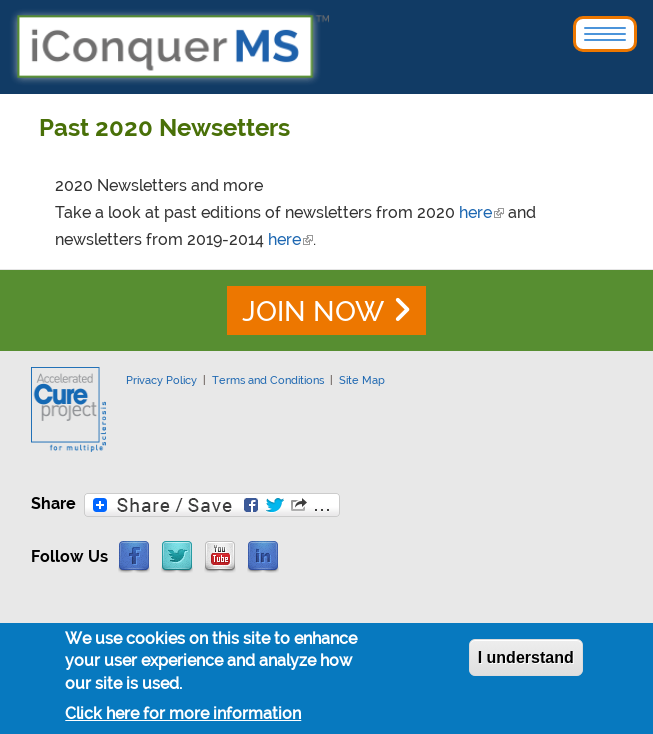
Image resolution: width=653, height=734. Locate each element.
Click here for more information (183, 718)
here (481, 212)
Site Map (362, 380)
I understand (526, 662)
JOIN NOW (313, 311)
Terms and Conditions (268, 380)
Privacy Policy (161, 380)
